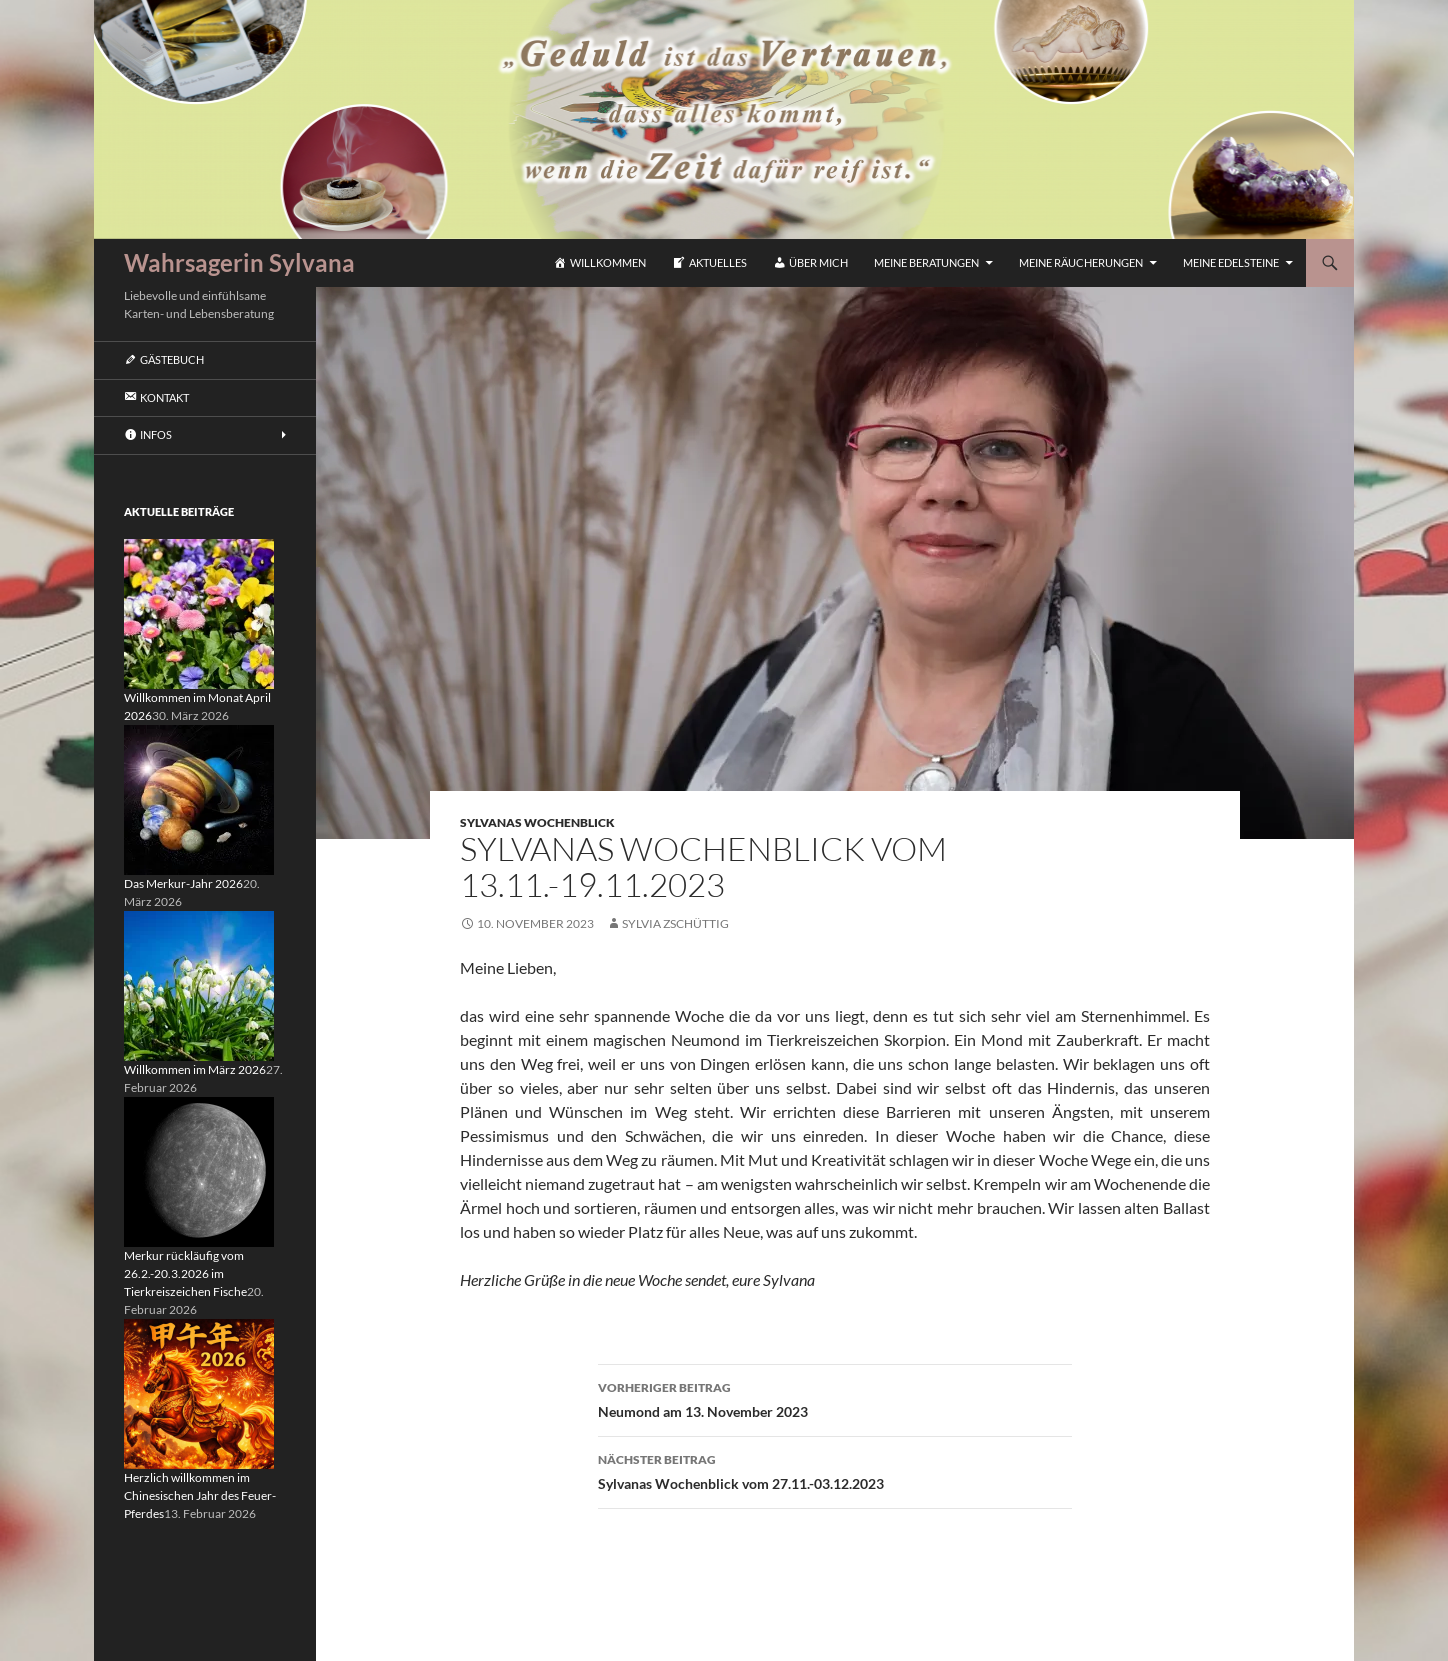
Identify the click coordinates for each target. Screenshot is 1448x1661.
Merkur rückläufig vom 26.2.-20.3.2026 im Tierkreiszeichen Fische (185, 1273)
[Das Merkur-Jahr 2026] (199, 798)
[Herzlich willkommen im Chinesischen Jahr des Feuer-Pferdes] (199, 1392)
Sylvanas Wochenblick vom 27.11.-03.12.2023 (835, 1470)
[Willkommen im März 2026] (199, 984)
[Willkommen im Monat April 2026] (199, 612)
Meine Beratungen (926, 262)
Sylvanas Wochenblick (537, 822)
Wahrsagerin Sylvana (239, 262)
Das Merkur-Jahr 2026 (183, 883)
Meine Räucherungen (1081, 262)
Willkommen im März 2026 (195, 1069)
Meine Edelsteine (1231, 262)
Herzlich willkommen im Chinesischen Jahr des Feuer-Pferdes (200, 1495)
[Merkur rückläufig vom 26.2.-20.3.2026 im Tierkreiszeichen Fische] (199, 1170)
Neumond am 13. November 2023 (835, 1398)
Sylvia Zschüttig (675, 923)
